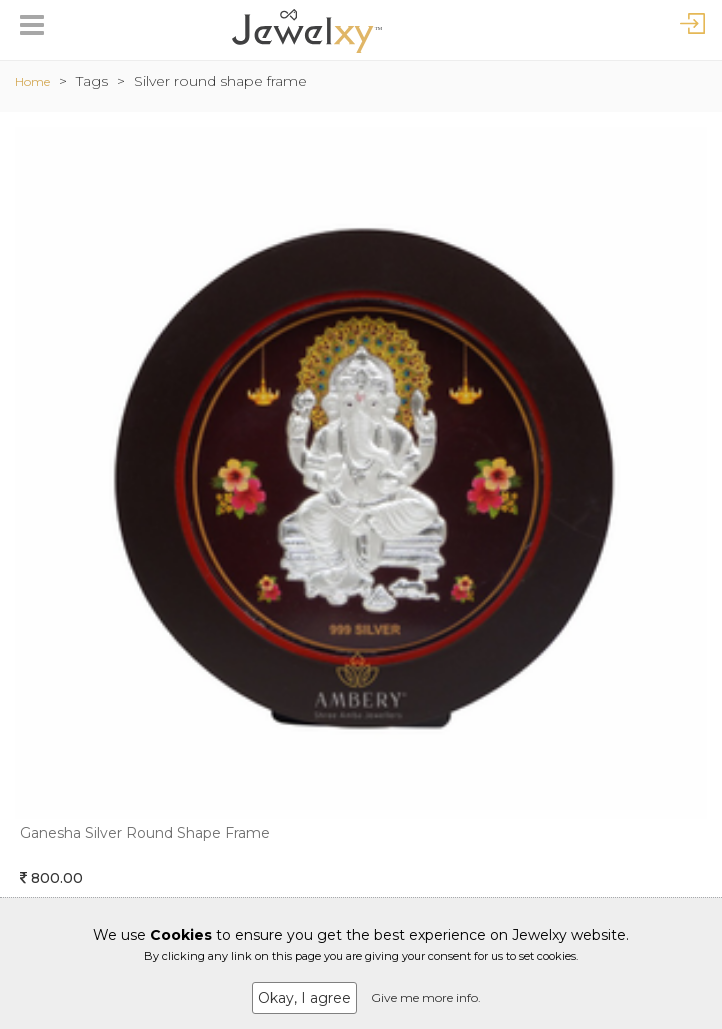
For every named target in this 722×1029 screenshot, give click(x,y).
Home (32, 81)
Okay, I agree (304, 998)
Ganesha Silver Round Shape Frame (145, 833)
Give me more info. (426, 997)
